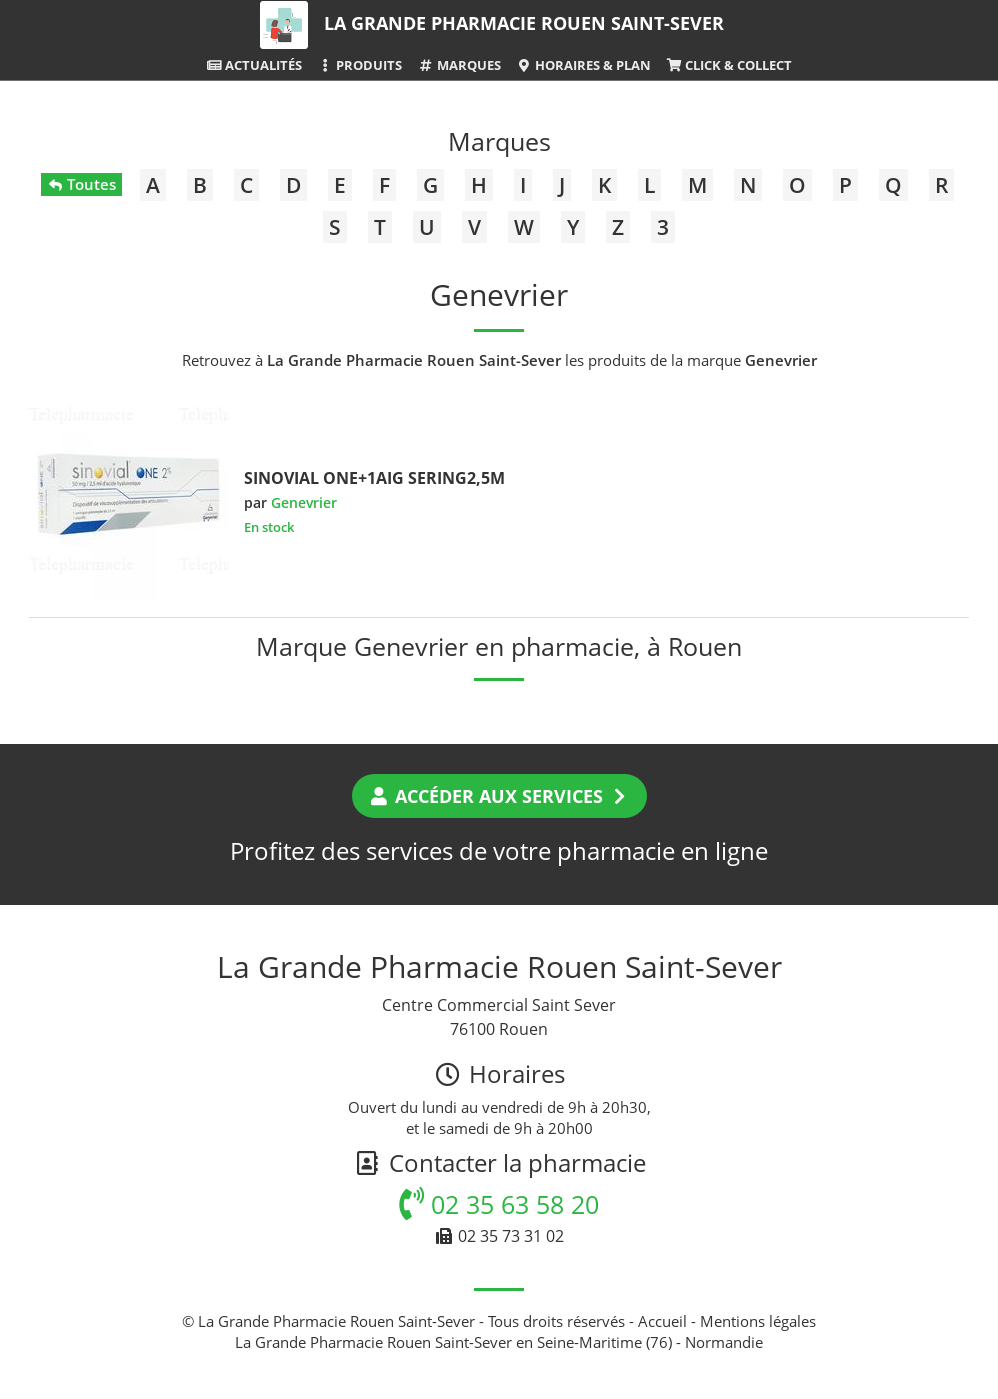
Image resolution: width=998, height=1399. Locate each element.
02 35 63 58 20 (499, 1204)
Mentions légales (758, 1321)
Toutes (81, 184)
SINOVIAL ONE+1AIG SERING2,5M (374, 478)
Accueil (662, 1321)
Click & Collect (729, 65)
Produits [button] (359, 65)
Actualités (254, 65)
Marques (458, 65)
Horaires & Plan (583, 65)
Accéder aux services (499, 796)
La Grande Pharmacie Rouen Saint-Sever (524, 23)
